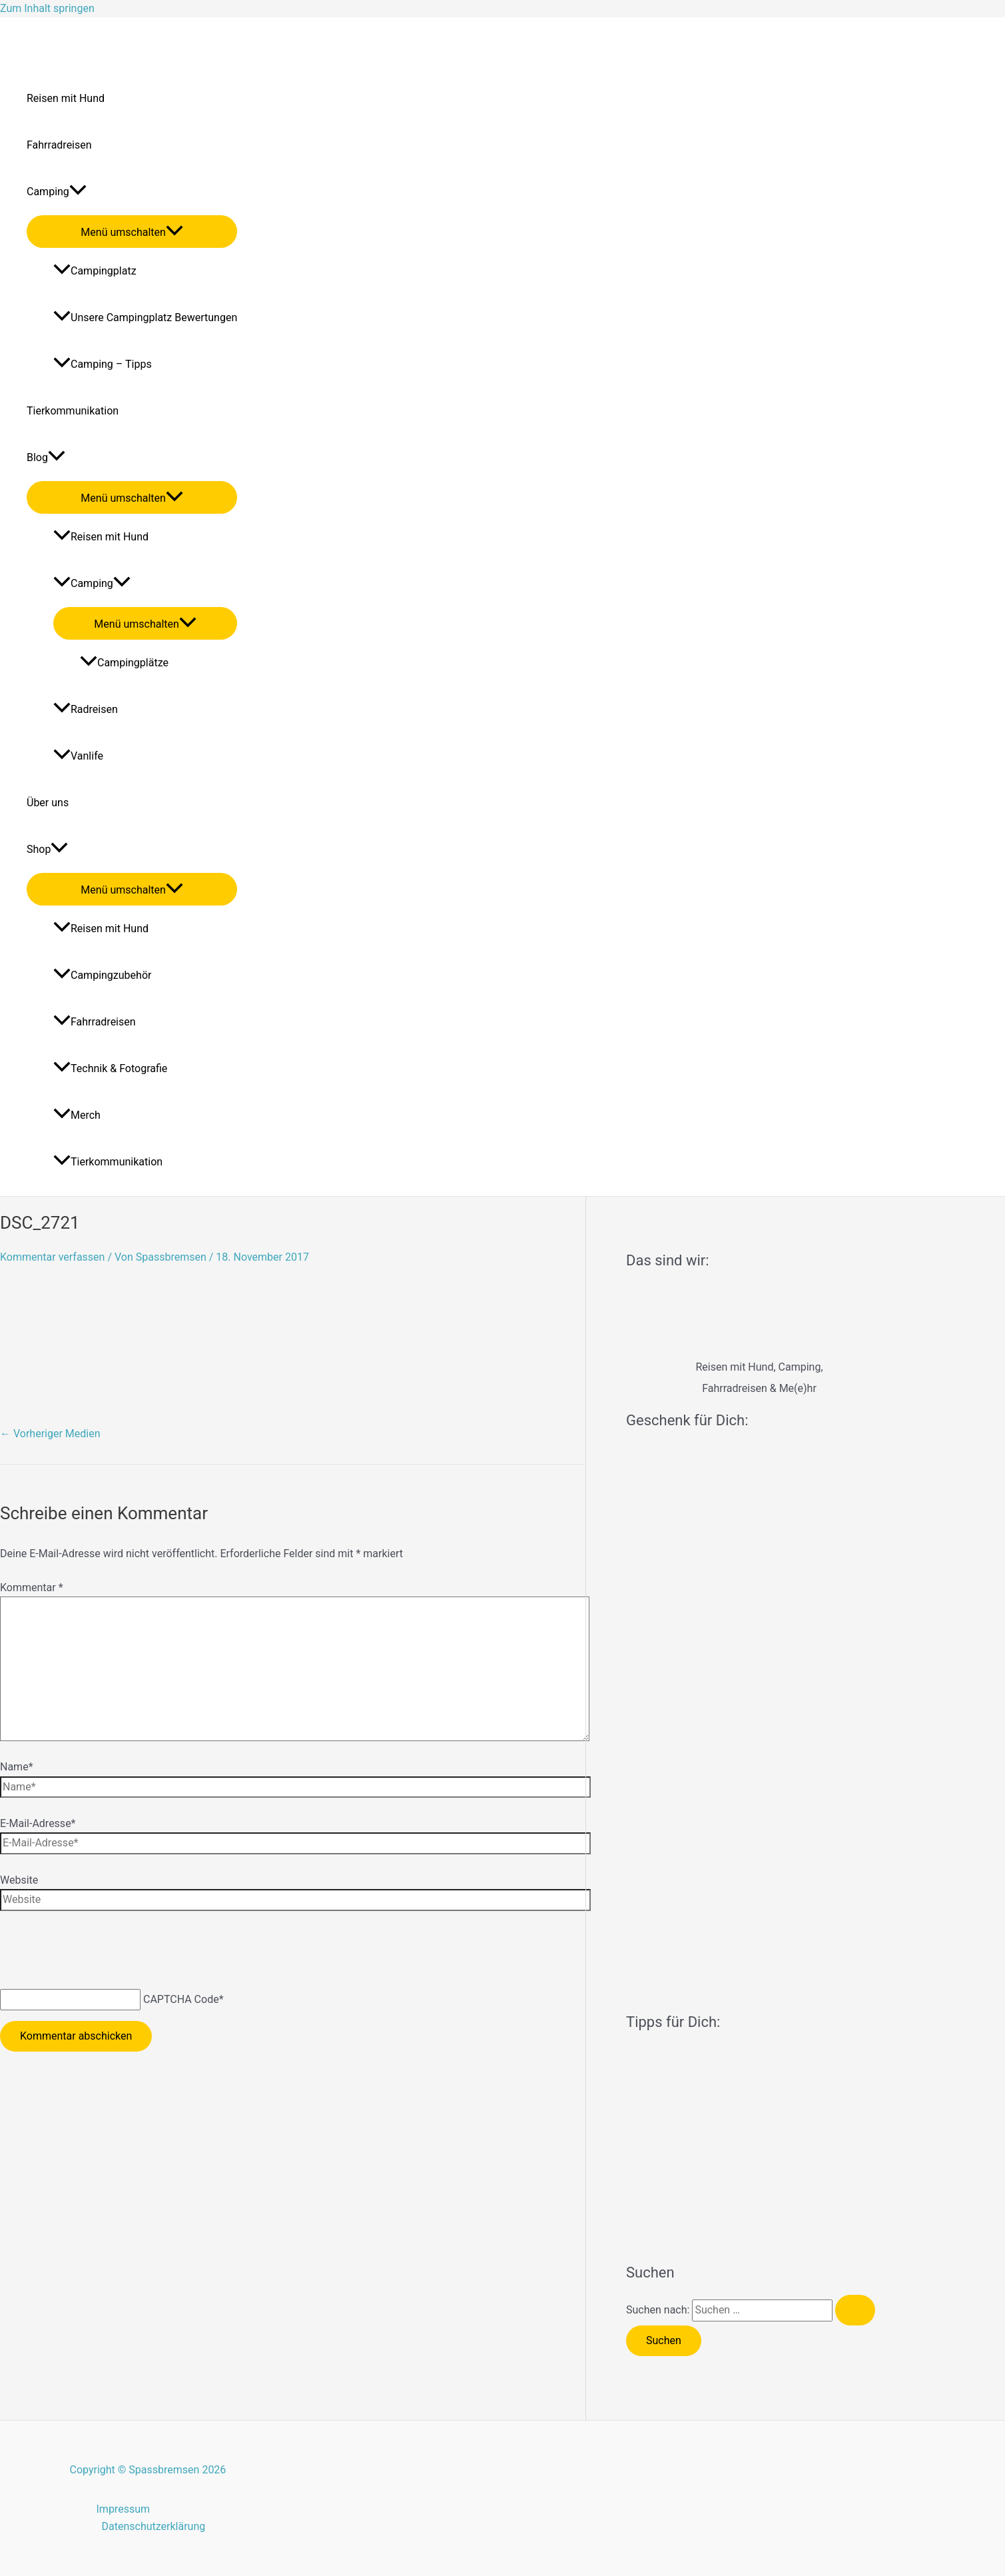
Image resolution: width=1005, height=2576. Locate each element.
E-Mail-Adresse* (38, 1823)
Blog (46, 457)
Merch (77, 1115)
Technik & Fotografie (110, 1068)
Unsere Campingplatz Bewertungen (145, 317)
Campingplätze (124, 662)
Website (19, 1880)
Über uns (48, 802)
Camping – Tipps (102, 364)
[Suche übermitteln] (855, 2310)
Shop (47, 849)
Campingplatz (95, 271)
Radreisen (85, 709)
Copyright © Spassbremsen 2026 (148, 2469)
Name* (16, 1766)
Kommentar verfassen (52, 1257)
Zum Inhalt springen (47, 8)
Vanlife (78, 756)
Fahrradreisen (59, 145)
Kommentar (31, 1587)
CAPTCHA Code (181, 1999)
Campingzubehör (102, 975)
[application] (78, 192)
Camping (57, 192)
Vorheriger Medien (50, 1433)
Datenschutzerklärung (154, 2526)
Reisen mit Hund (66, 98)
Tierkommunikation (73, 410)
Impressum (124, 2509)
